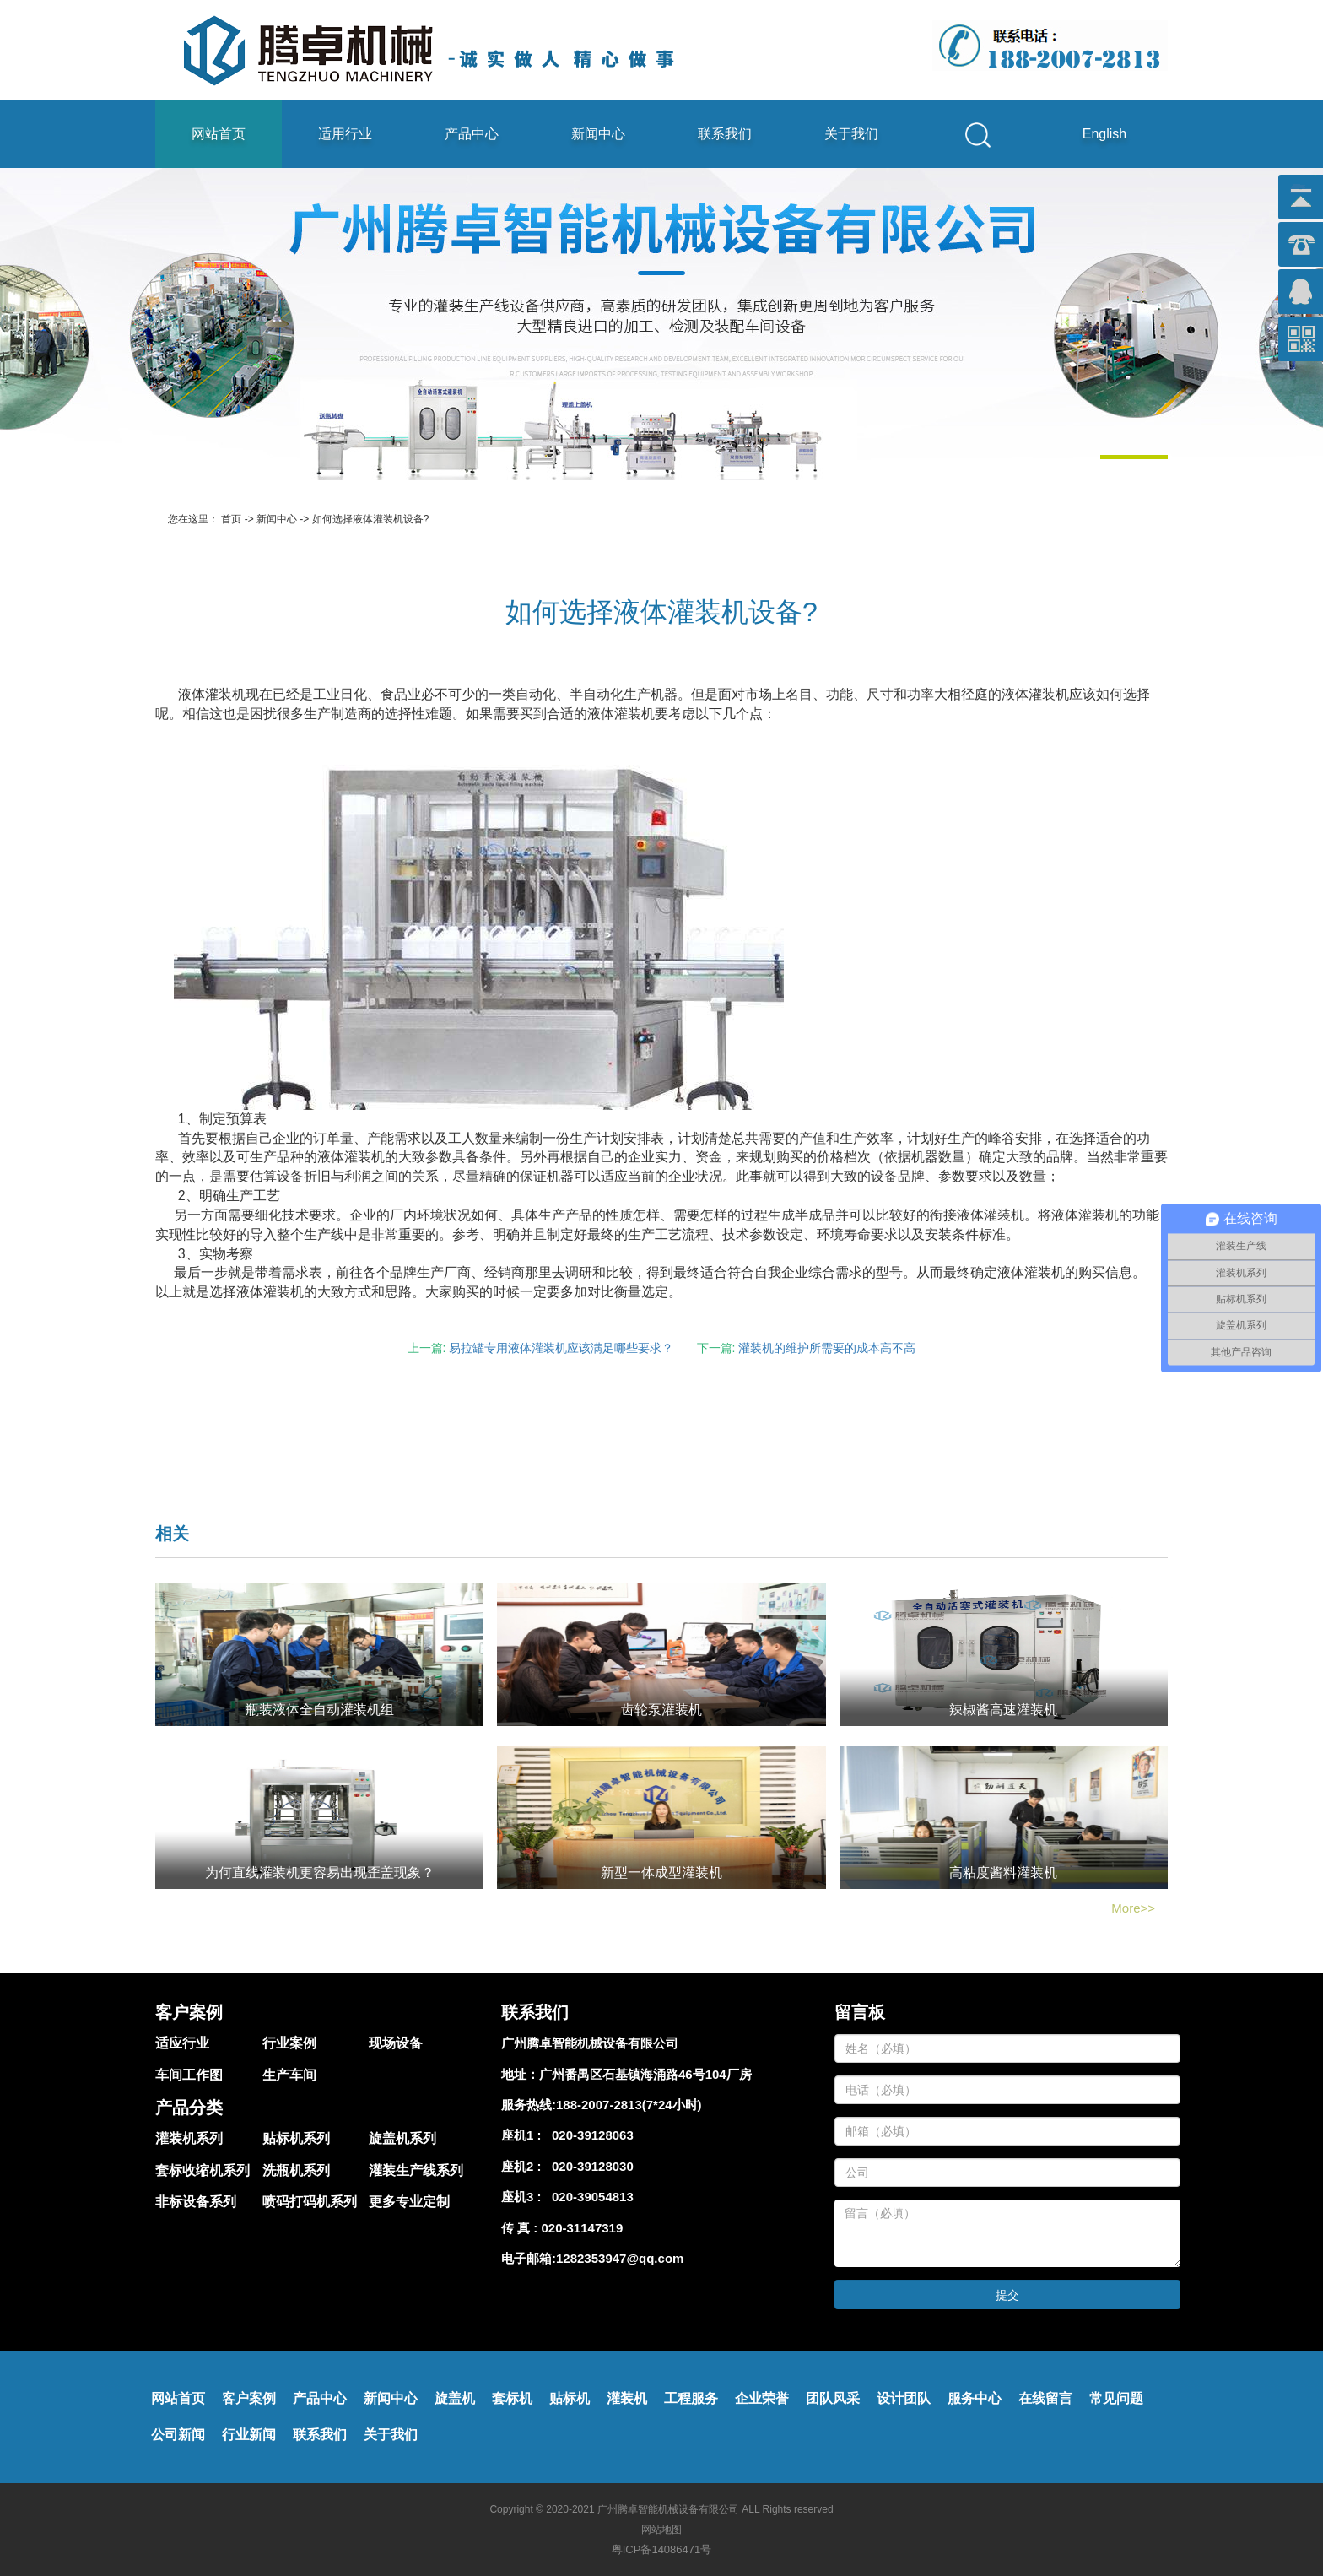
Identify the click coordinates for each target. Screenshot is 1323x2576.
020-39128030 (589, 2166)
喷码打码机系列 (309, 2201)
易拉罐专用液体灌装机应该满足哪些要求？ (561, 1348)
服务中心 (975, 2398)
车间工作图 (189, 2075)
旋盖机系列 (402, 2138)
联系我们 (725, 134)
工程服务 (691, 2398)
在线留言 (1045, 2398)
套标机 (512, 2398)
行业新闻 (249, 2434)
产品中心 (472, 134)
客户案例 (249, 2398)
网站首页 (219, 134)
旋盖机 (455, 2398)
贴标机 (569, 2398)
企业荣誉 (762, 2398)
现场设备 (396, 2043)
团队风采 (833, 2398)
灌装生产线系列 (416, 2170)
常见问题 (1116, 2398)
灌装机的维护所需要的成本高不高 (826, 1348)
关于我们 (851, 134)
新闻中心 (598, 134)
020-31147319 (583, 2228)
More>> (1133, 1908)
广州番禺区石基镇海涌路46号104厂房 (645, 2074)
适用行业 (345, 134)
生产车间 (289, 2075)
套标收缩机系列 (202, 2170)
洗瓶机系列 (296, 2170)
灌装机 (627, 2398)
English (1104, 134)
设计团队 (904, 2398)
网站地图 (661, 2529)
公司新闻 (178, 2434)
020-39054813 (589, 2196)
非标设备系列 (195, 2201)
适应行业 (182, 2043)
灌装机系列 (189, 2138)
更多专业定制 (409, 2201)
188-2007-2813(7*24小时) (629, 2104)
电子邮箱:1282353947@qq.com (592, 2258)
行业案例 (289, 2043)
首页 (231, 519)
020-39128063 (589, 2135)
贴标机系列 (296, 2138)
